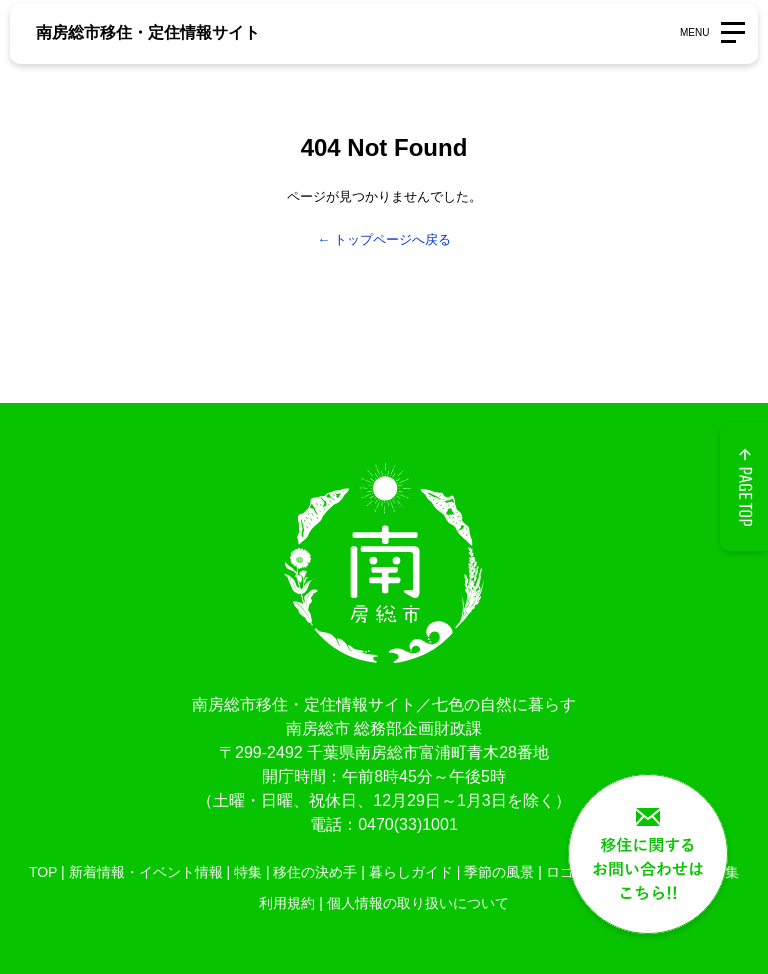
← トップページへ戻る (384, 239)
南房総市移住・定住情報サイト (148, 32)
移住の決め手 (315, 872)
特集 (248, 872)
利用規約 (287, 903)
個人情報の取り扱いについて (418, 903)
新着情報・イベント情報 (146, 872)
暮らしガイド (411, 872)
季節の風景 (499, 872)
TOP (43, 872)
